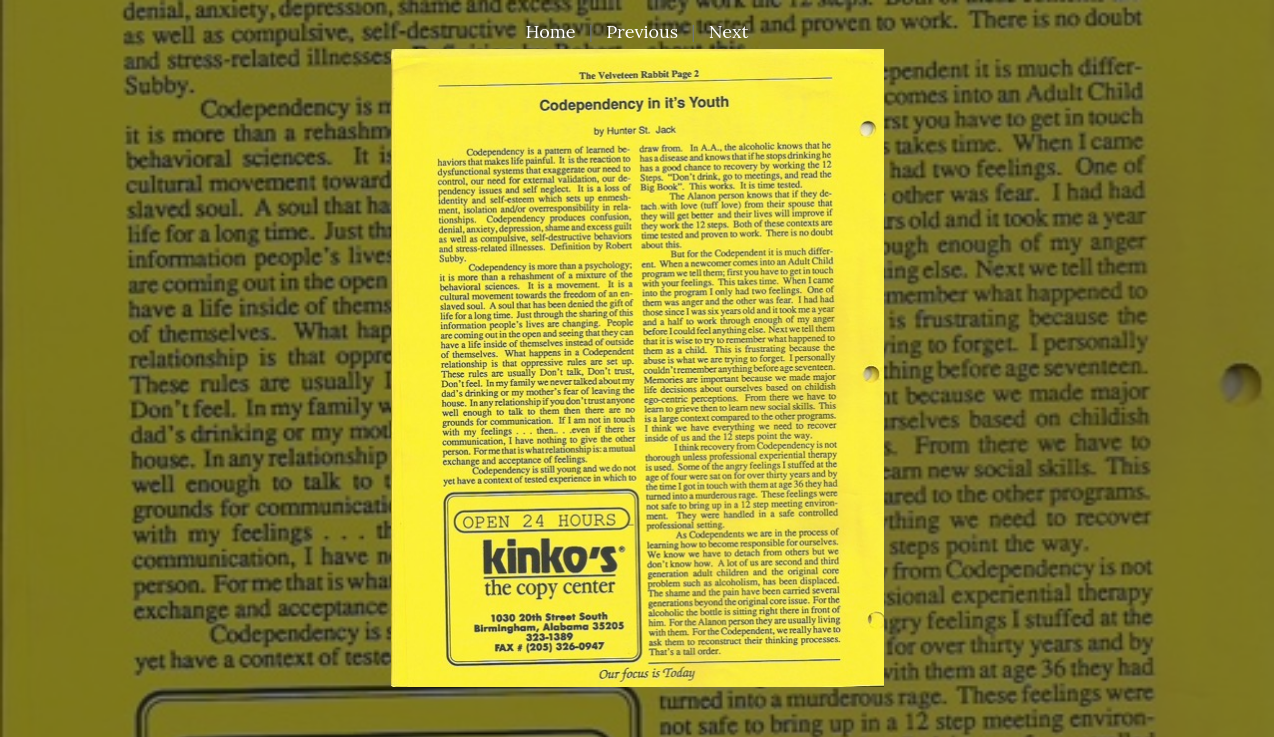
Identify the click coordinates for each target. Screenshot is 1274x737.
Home (551, 31)
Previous (642, 31)
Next (729, 31)
